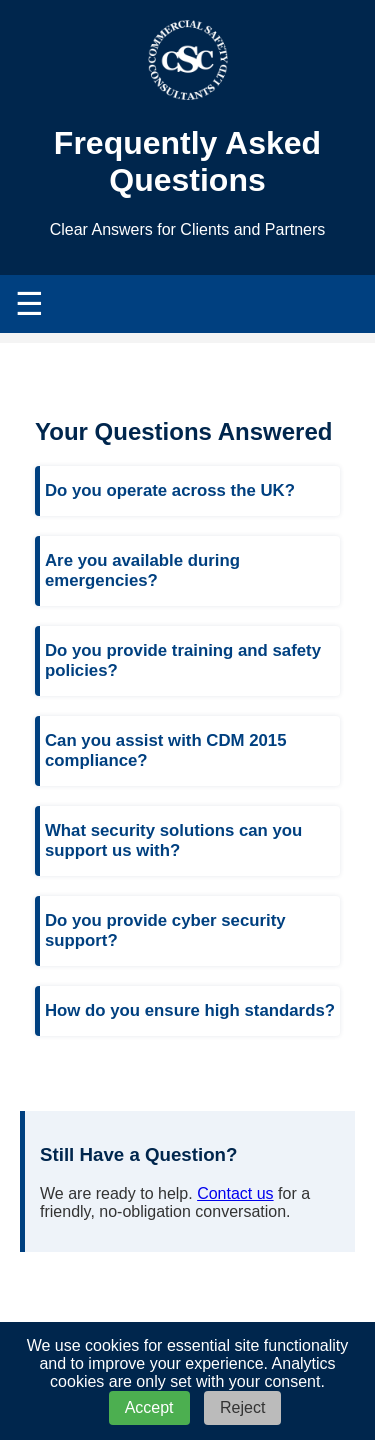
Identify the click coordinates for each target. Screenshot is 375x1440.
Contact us (235, 1193)
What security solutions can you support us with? (173, 840)
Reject (242, 1407)
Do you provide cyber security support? (165, 930)
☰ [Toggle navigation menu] (29, 304)
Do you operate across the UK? (170, 490)
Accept (149, 1407)
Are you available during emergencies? (142, 570)
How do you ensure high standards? (190, 1010)
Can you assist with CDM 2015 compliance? (166, 750)
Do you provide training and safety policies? (183, 660)
